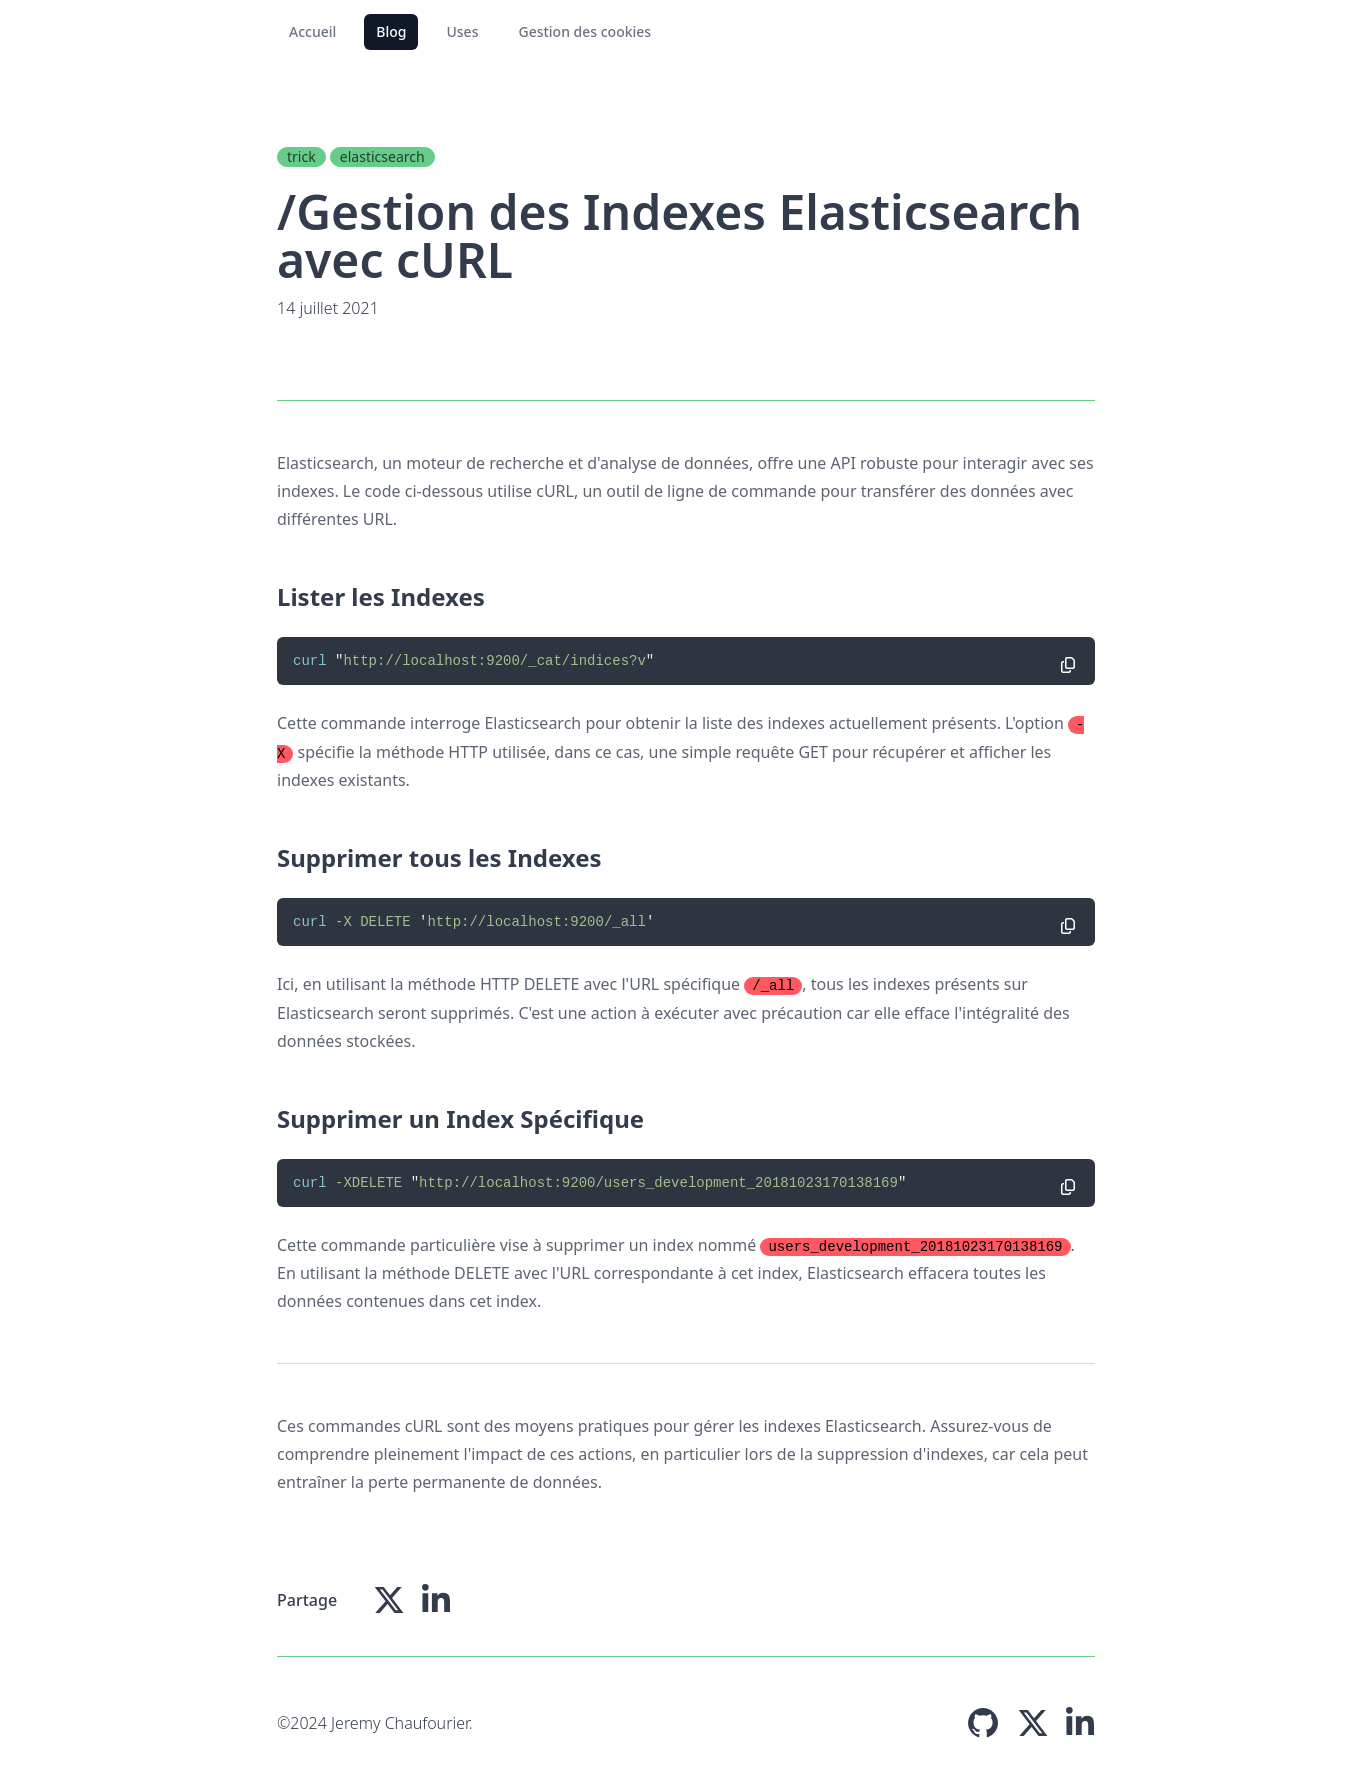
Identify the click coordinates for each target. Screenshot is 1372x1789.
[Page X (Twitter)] (1033, 1723)
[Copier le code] (1068, 665)
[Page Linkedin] (1080, 1723)
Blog (391, 31)
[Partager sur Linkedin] (436, 1600)
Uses (462, 31)
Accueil (312, 31)
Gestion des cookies (584, 31)
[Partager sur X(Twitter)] (389, 1600)
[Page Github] (983, 1723)
